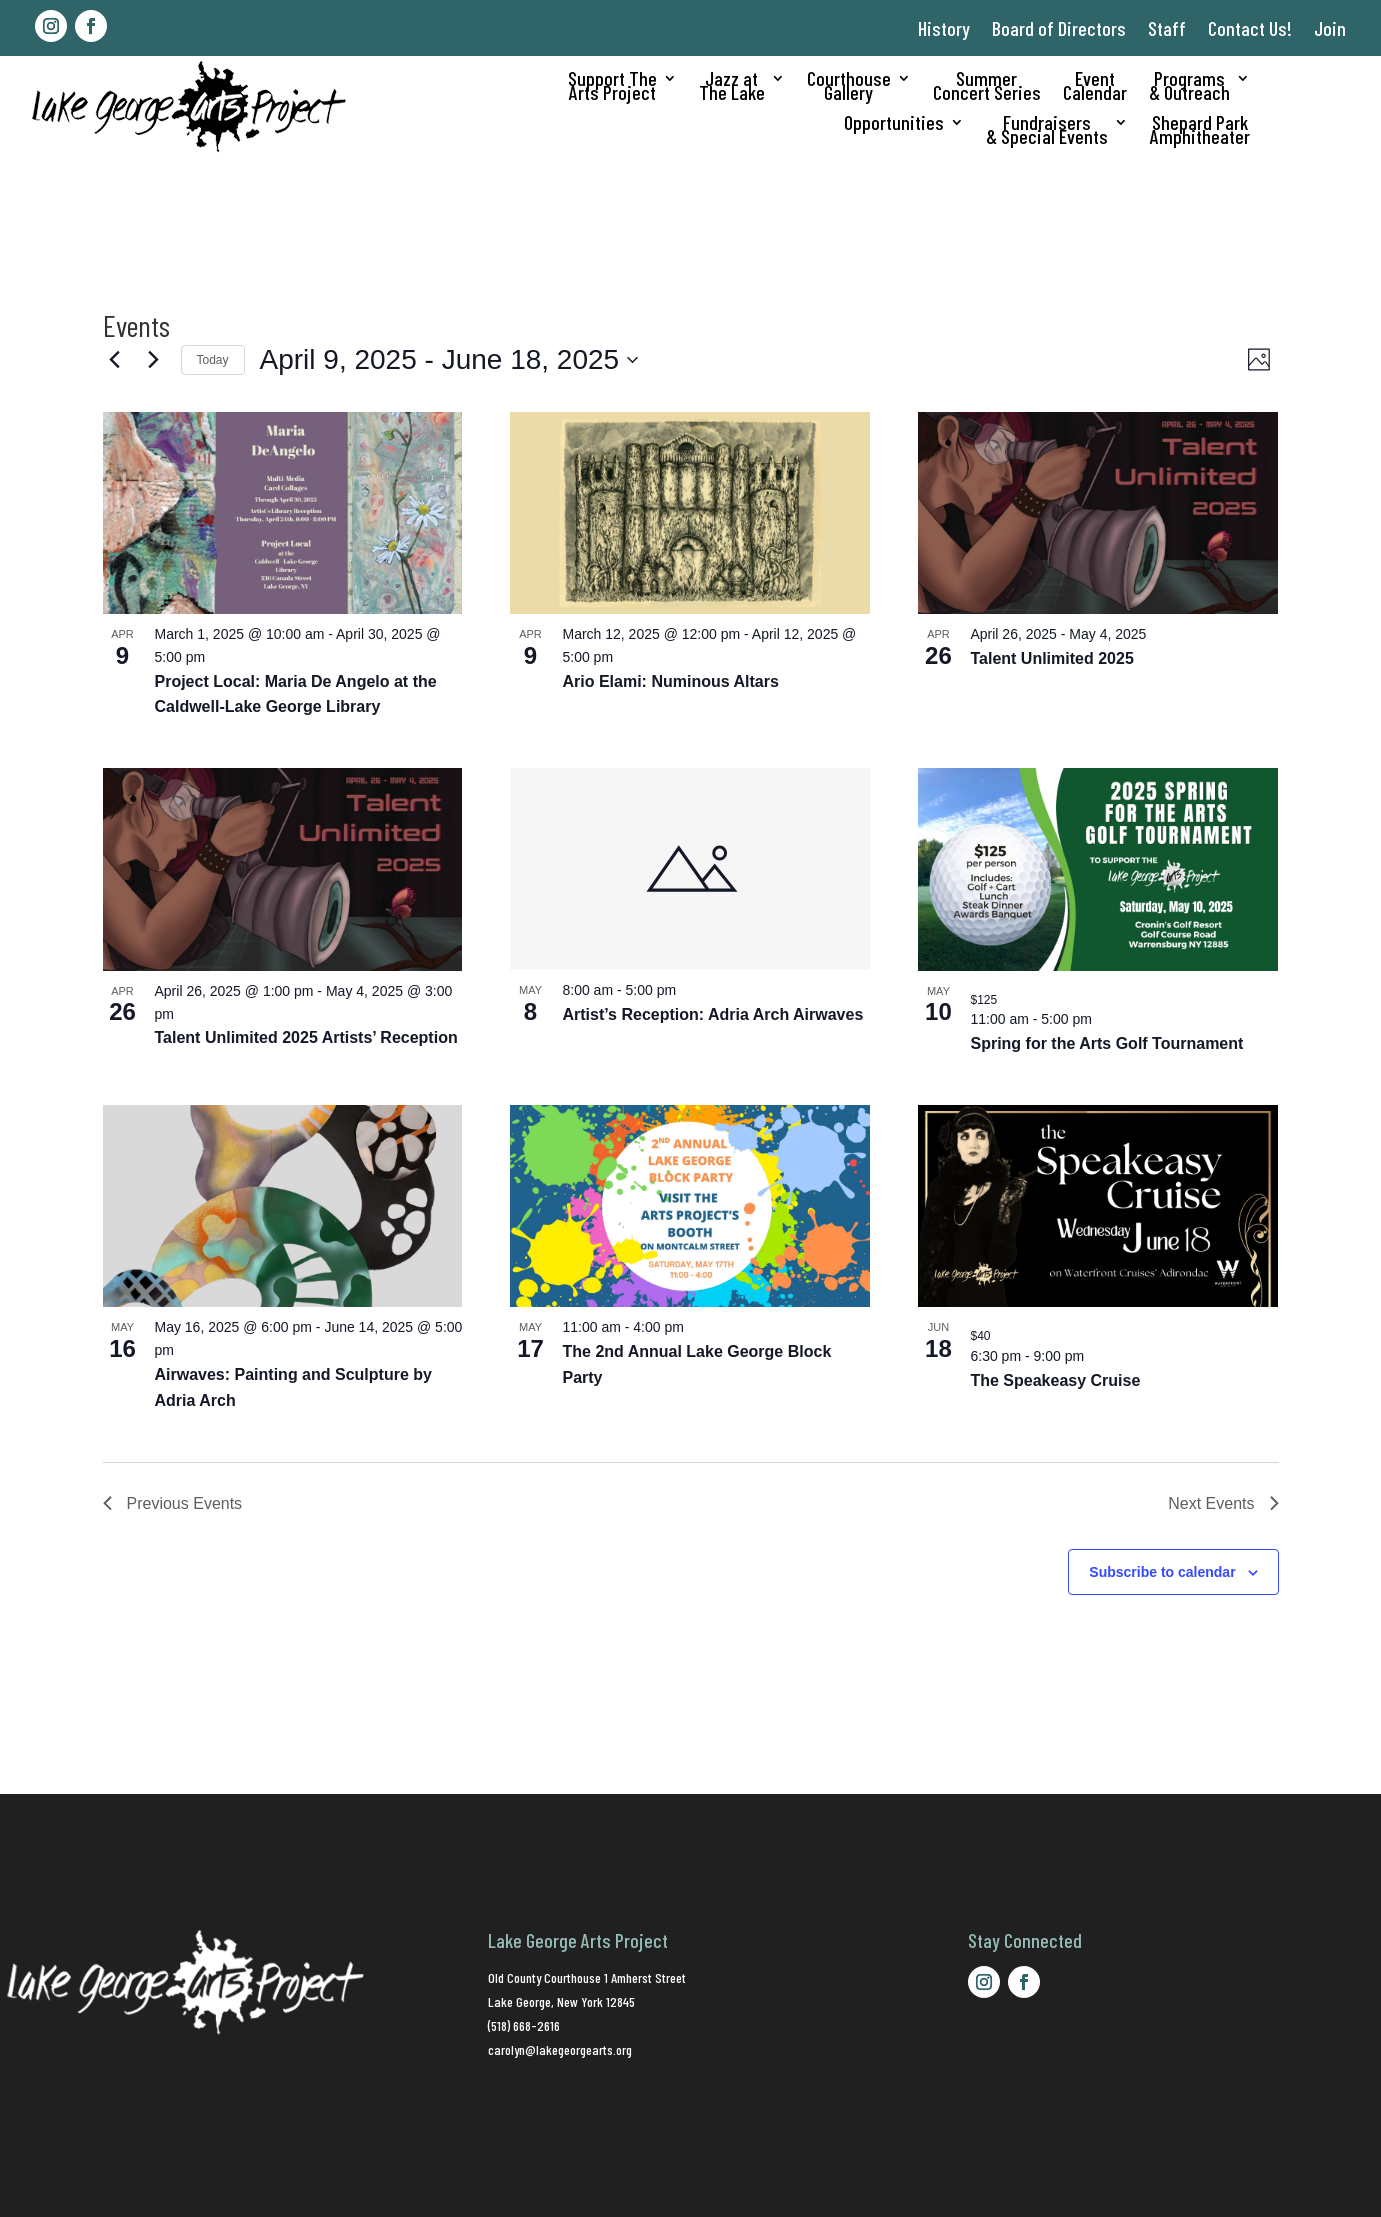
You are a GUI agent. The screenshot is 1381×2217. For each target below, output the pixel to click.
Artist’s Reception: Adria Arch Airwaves (712, 1014)
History (944, 28)
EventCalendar (1095, 87)
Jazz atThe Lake (732, 87)
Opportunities (894, 124)
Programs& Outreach (1189, 87)
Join (1330, 28)
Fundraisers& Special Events (1047, 131)
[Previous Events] (115, 360)
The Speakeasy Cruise (1055, 1380)
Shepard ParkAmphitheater (1200, 131)
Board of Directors (1059, 28)
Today (213, 360)
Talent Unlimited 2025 (1051, 658)
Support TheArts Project (612, 87)
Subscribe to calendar (1162, 1572)
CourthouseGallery (849, 87)
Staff (1167, 28)
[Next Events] (154, 360)
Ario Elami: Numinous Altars (670, 681)
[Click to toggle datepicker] (449, 360)
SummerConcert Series (987, 87)
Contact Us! (1250, 28)
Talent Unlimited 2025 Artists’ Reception (306, 1037)
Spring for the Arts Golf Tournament (1106, 1043)
